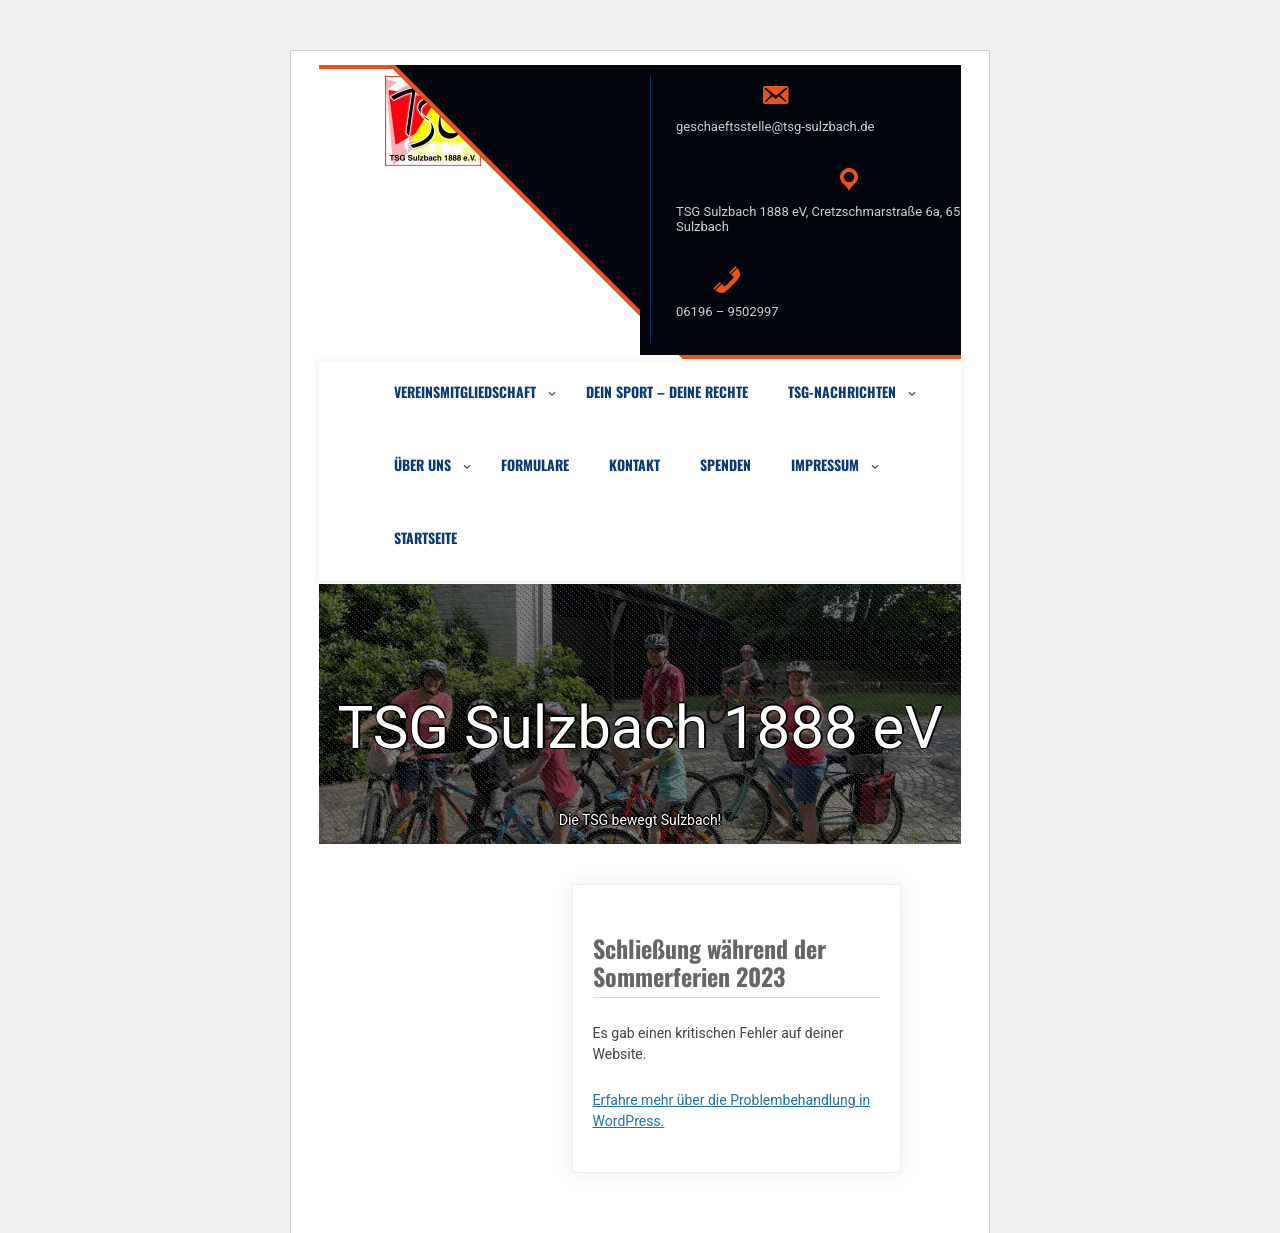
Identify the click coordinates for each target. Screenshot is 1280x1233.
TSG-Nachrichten (842, 391)
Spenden (725, 464)
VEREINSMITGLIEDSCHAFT (465, 391)
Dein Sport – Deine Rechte (667, 391)
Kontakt (634, 464)
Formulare (535, 464)
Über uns (422, 464)
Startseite (425, 537)
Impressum (825, 464)
